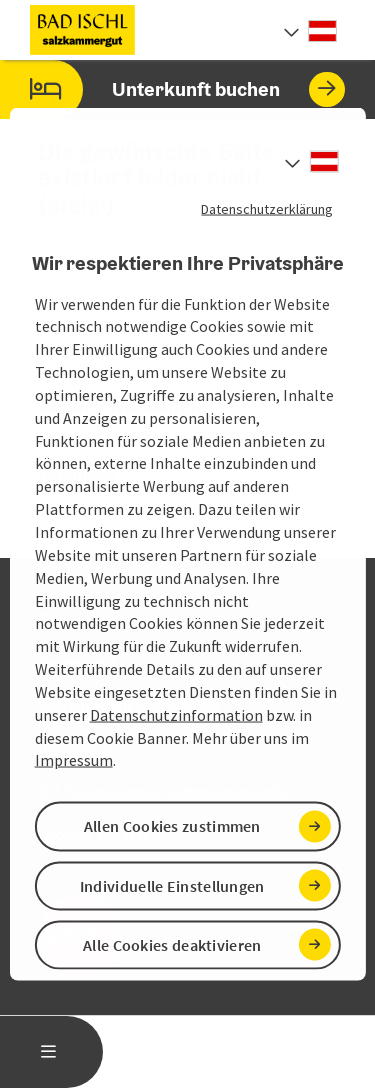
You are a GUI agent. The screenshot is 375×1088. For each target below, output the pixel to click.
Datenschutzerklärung (267, 209)
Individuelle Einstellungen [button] (172, 885)
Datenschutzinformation (176, 714)
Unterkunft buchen (172, 89)
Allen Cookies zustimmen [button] (172, 826)
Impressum (74, 760)
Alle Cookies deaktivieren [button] (172, 944)
